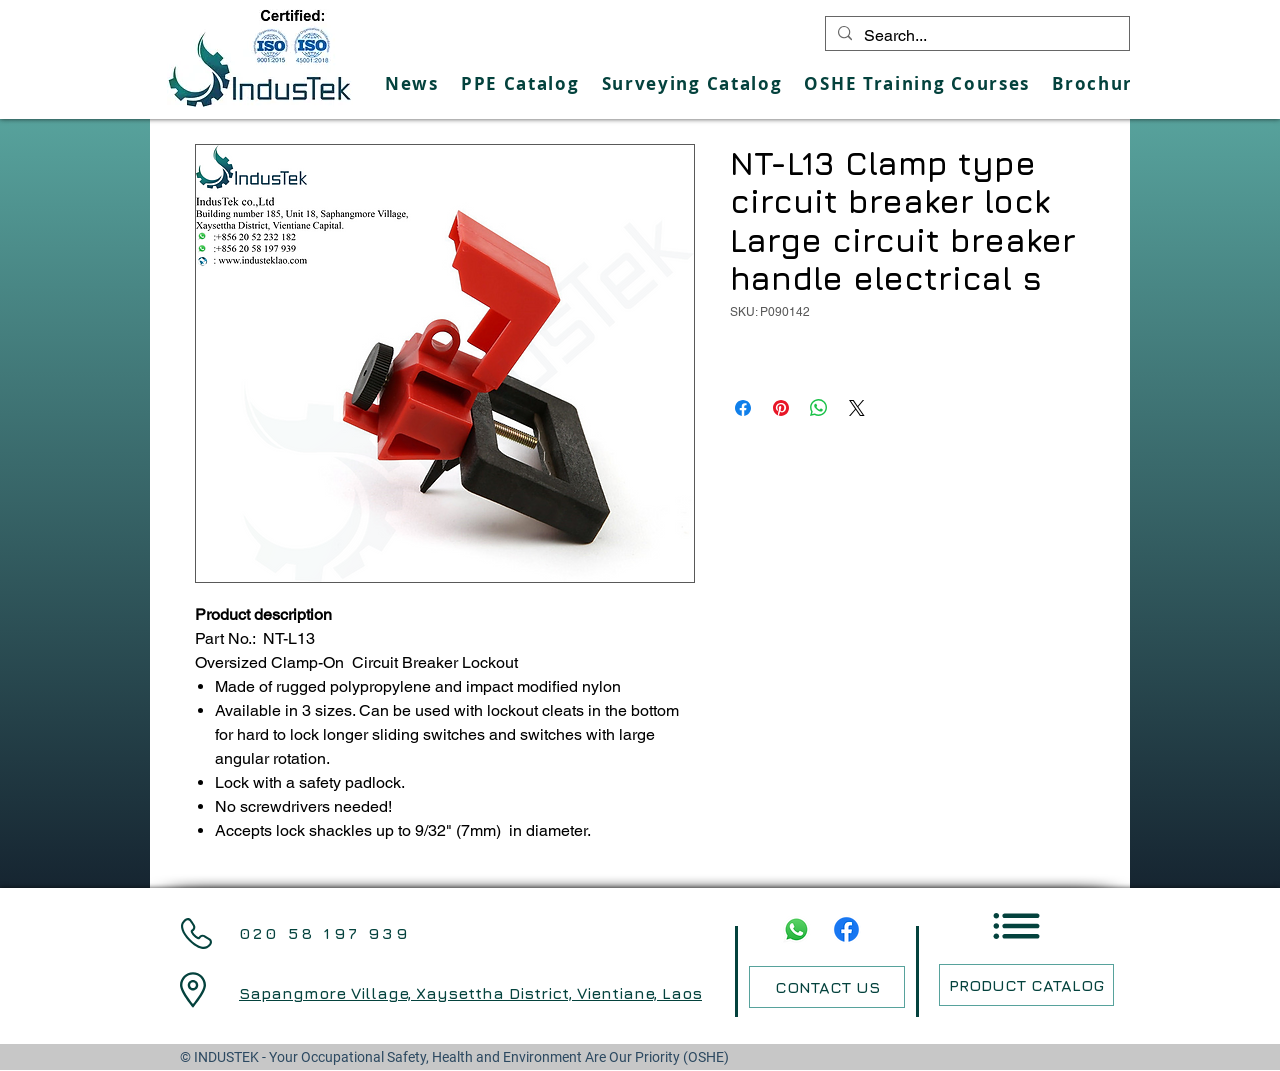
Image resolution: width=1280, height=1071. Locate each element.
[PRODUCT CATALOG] (1026, 985)
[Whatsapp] (796, 929)
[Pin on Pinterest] (781, 408)
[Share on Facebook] (743, 408)
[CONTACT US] (827, 987)
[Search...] (975, 36)
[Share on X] (857, 408)
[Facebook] (846, 929)
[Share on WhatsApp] (819, 408)
